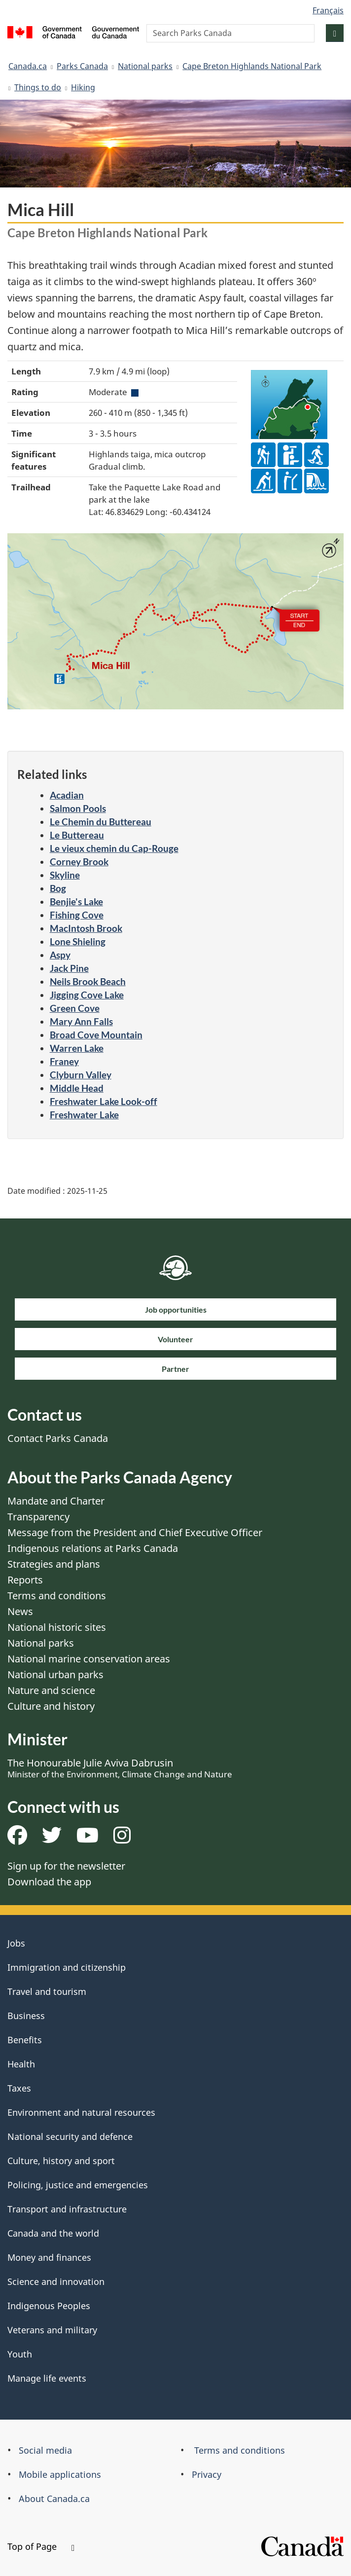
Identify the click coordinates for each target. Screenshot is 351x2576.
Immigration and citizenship (66, 1967)
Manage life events (46, 2378)
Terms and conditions (56, 1595)
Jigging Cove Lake (87, 994)
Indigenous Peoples (48, 2306)
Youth (19, 2354)
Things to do (37, 87)
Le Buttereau (77, 835)
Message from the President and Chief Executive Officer (134, 1532)
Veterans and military (52, 2330)
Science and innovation (56, 2281)
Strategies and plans (53, 1564)
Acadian (67, 795)
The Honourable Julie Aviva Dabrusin (119, 1768)
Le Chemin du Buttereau (100, 821)
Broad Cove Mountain (96, 1034)
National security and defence (70, 2136)
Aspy (60, 954)
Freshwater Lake (84, 1114)
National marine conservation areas (88, 1658)
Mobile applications (60, 2474)
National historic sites (56, 1627)
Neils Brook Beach (88, 981)
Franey (64, 1061)
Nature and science (51, 1690)
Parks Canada (82, 66)
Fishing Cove (77, 914)
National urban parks (55, 1674)
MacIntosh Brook (86, 928)
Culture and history (51, 1706)
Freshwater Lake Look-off (103, 1101)
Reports (25, 1579)
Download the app (49, 1881)
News (20, 1611)
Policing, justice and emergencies (77, 2185)
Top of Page (40, 2546)
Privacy (206, 2474)
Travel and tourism (46, 1991)
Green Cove (75, 1008)
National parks (145, 66)
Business (26, 2016)
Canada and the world (53, 2233)
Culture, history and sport (61, 2161)
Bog (58, 888)
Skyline (65, 875)
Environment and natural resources (81, 2112)
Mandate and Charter (56, 1501)
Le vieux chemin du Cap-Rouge (114, 848)
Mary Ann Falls (81, 1021)
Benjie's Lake (76, 901)
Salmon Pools (78, 808)
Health (21, 2064)
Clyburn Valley (80, 1074)
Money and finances (49, 2257)
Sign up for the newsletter (66, 1866)
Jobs (16, 1943)
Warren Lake (77, 1048)
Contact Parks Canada (57, 1438)
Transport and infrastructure (67, 2209)
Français (328, 10)
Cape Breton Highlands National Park (251, 66)
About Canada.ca (54, 2498)
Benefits (24, 2040)
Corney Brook (79, 861)
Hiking (83, 87)
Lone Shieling (77, 941)
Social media (45, 2450)
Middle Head (77, 1088)
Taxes (19, 2088)
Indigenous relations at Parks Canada (92, 1548)
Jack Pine (69, 968)
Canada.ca (27, 66)
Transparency (38, 1516)
